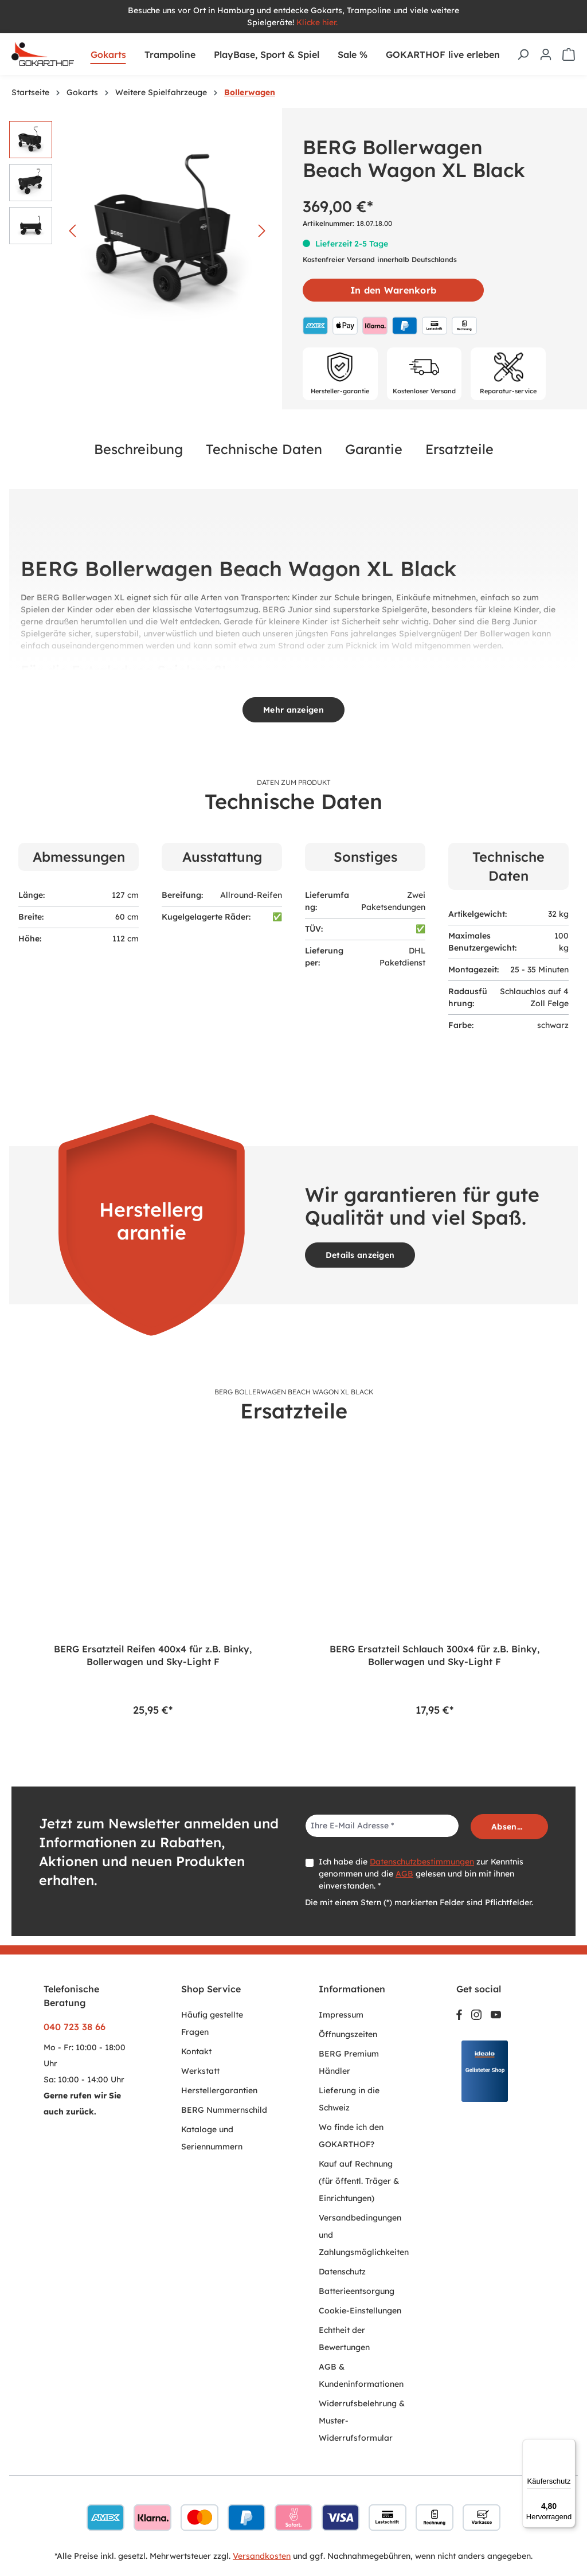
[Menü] (569, 2446)
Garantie (373, 449)
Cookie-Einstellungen (360, 2310)
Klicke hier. (318, 22)
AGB (404, 1874)
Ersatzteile (459, 449)
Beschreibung (138, 449)
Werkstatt (200, 2071)
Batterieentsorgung (356, 2291)
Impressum (341, 2015)
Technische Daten (264, 449)
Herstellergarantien (219, 2090)
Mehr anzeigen (293, 710)
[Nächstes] (262, 231)
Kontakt (196, 2051)
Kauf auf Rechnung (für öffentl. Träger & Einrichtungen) (359, 2181)
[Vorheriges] (72, 231)
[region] (293, 1591)
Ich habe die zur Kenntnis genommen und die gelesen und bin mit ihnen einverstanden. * (421, 1873)
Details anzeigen (360, 1255)
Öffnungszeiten (348, 2034)
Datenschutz (342, 2271)
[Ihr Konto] (546, 54)
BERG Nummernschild (224, 2110)
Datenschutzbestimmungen (422, 1861)
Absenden (511, 1826)
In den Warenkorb (393, 290)
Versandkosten (262, 2556)
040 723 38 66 (74, 2026)
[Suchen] (523, 54)
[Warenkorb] (569, 54)
